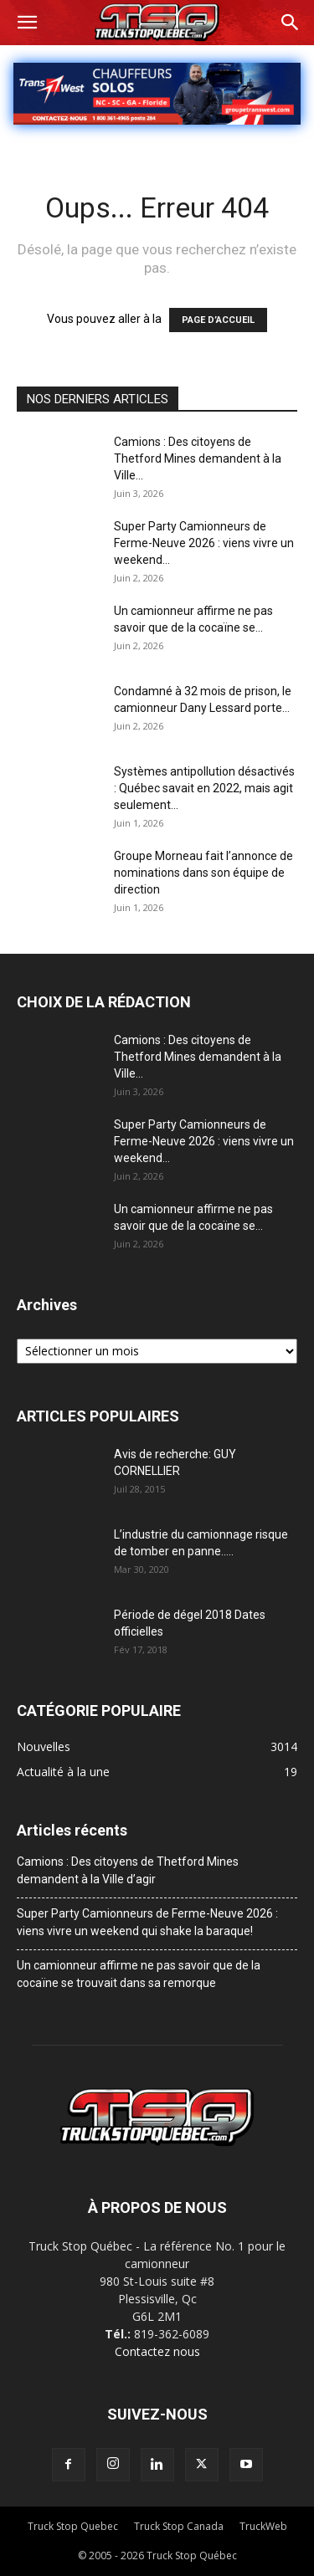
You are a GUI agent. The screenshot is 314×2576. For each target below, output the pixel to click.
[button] (27, 22)
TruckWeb (263, 2526)
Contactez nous (157, 2351)
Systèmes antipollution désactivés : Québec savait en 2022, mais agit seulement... (204, 788)
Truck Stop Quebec (73, 2526)
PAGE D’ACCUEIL (218, 320)
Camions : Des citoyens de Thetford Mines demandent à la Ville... (197, 458)
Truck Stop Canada (179, 2526)
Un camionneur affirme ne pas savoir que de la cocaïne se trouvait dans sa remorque (138, 1974)
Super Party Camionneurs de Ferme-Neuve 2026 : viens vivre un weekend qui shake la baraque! (147, 1922)
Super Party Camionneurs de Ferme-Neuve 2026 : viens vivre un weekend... (204, 543)
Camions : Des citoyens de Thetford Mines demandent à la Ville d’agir (128, 1870)
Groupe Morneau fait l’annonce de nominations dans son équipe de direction (203, 872)
